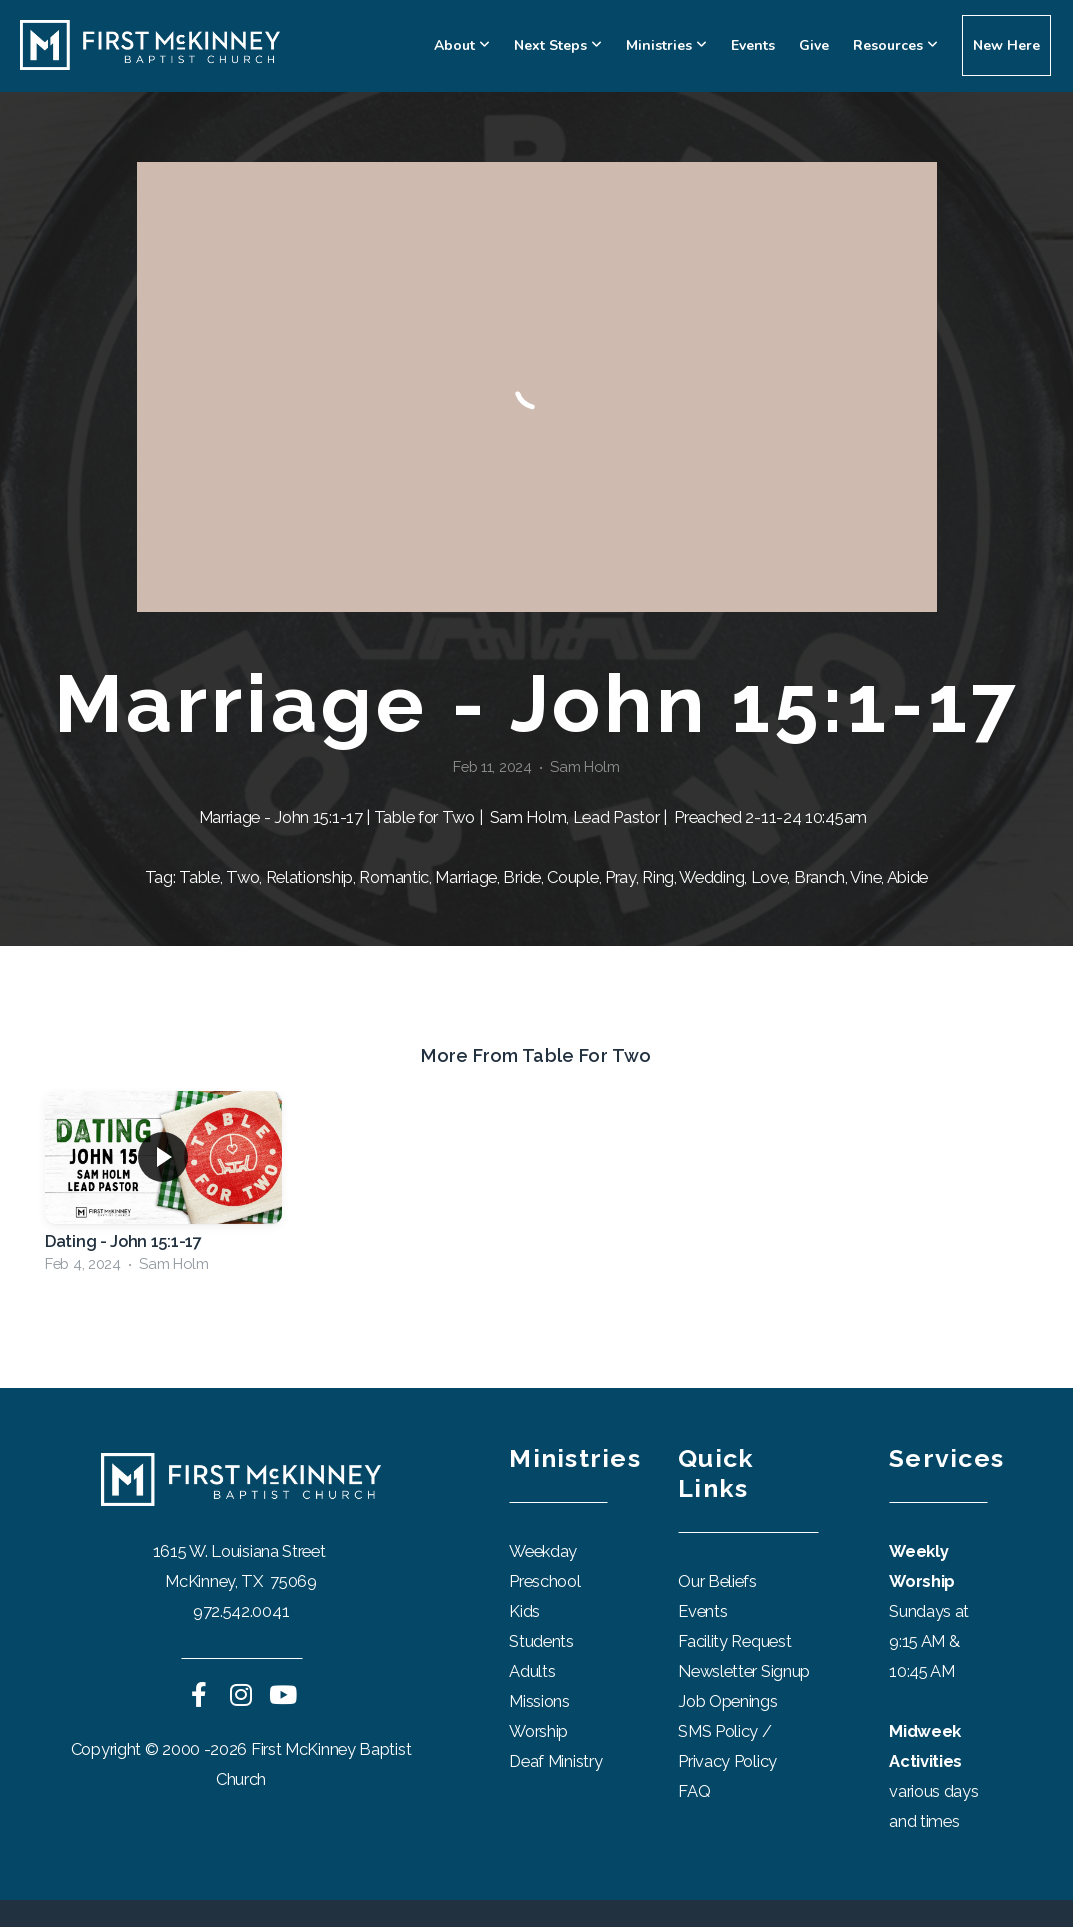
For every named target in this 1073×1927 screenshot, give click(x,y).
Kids (524, 1611)
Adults (532, 1671)
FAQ (694, 1791)
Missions (539, 1701)
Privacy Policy (727, 1761)
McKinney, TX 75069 (240, 1581)
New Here (1006, 45)
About (462, 45)
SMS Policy (718, 1731)
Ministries (666, 45)
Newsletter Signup (744, 1671)
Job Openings (727, 1701)
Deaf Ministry (555, 1761)
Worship (538, 1731)
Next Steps (558, 45)
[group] (163, 1187)
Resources (895, 45)
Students (541, 1641)
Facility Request (736, 1641)
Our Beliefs (717, 1581)
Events (753, 45)
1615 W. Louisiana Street (241, 1551)
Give (814, 45)
